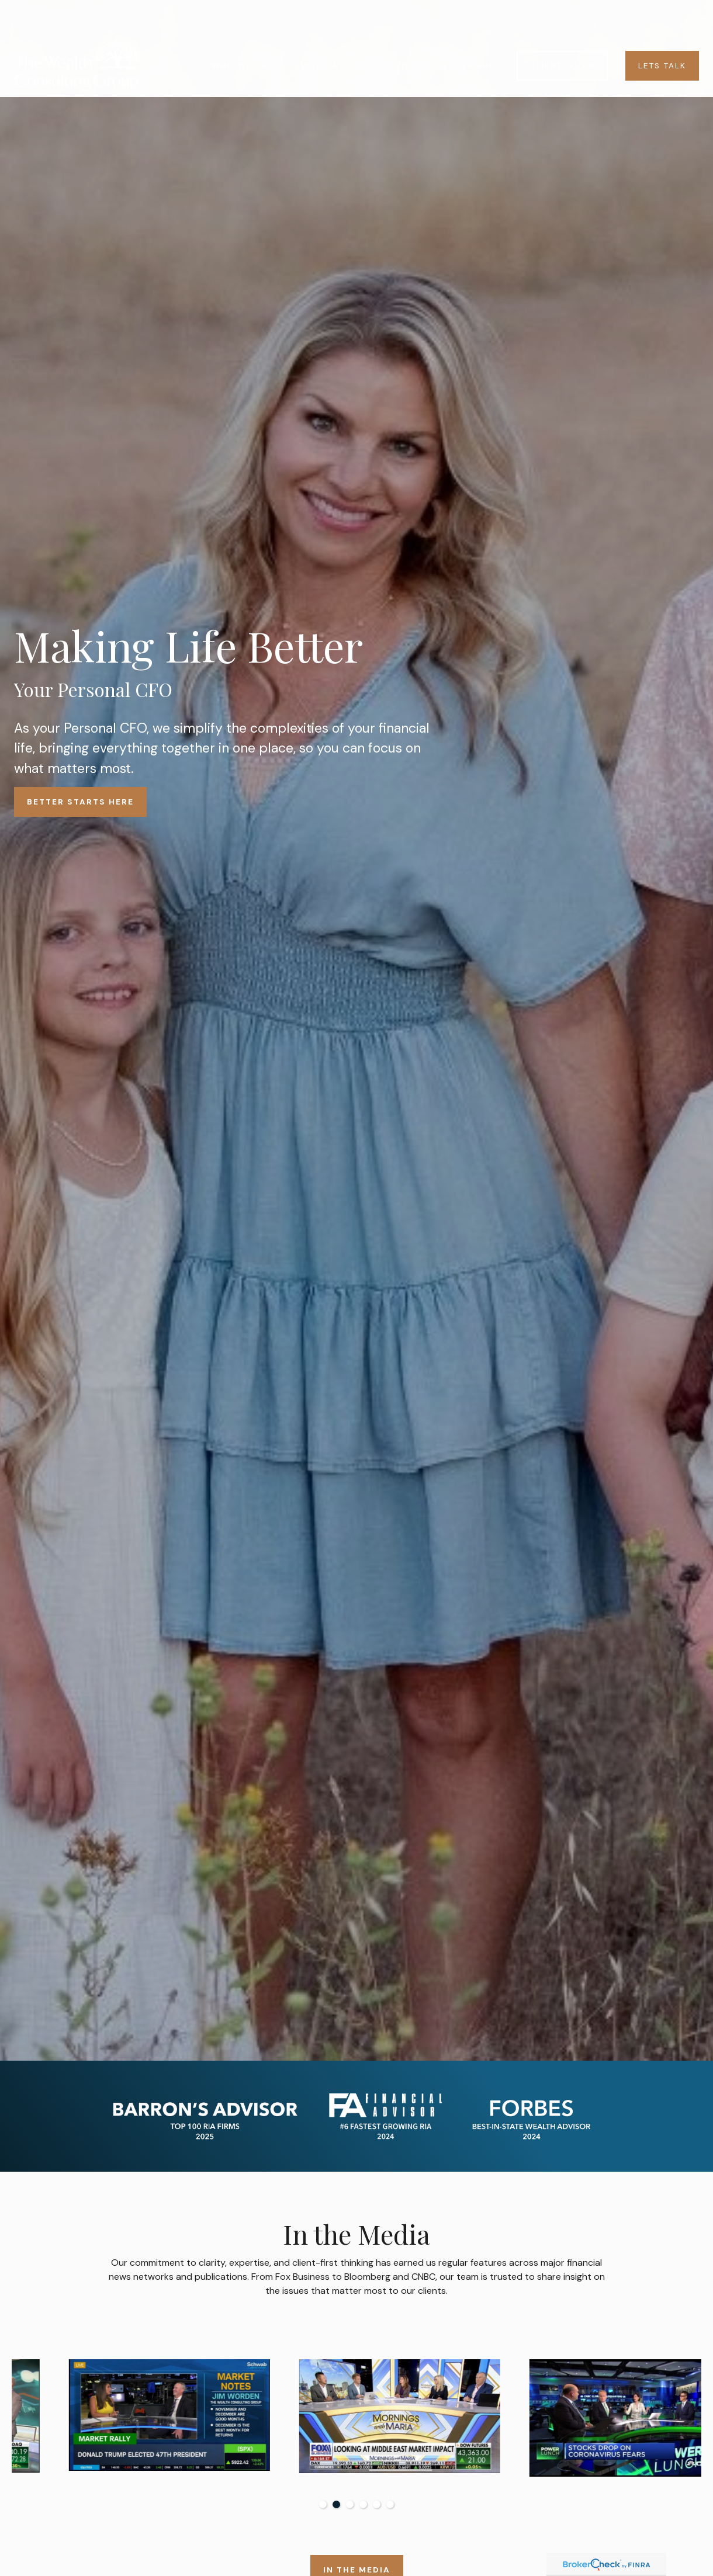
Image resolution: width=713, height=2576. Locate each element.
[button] (243, 31)
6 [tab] (390, 2504)
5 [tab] (376, 2504)
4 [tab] (363, 2504)
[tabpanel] (127, 2421)
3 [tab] (350, 2504)
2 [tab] (336, 2504)
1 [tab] (323, 2504)
